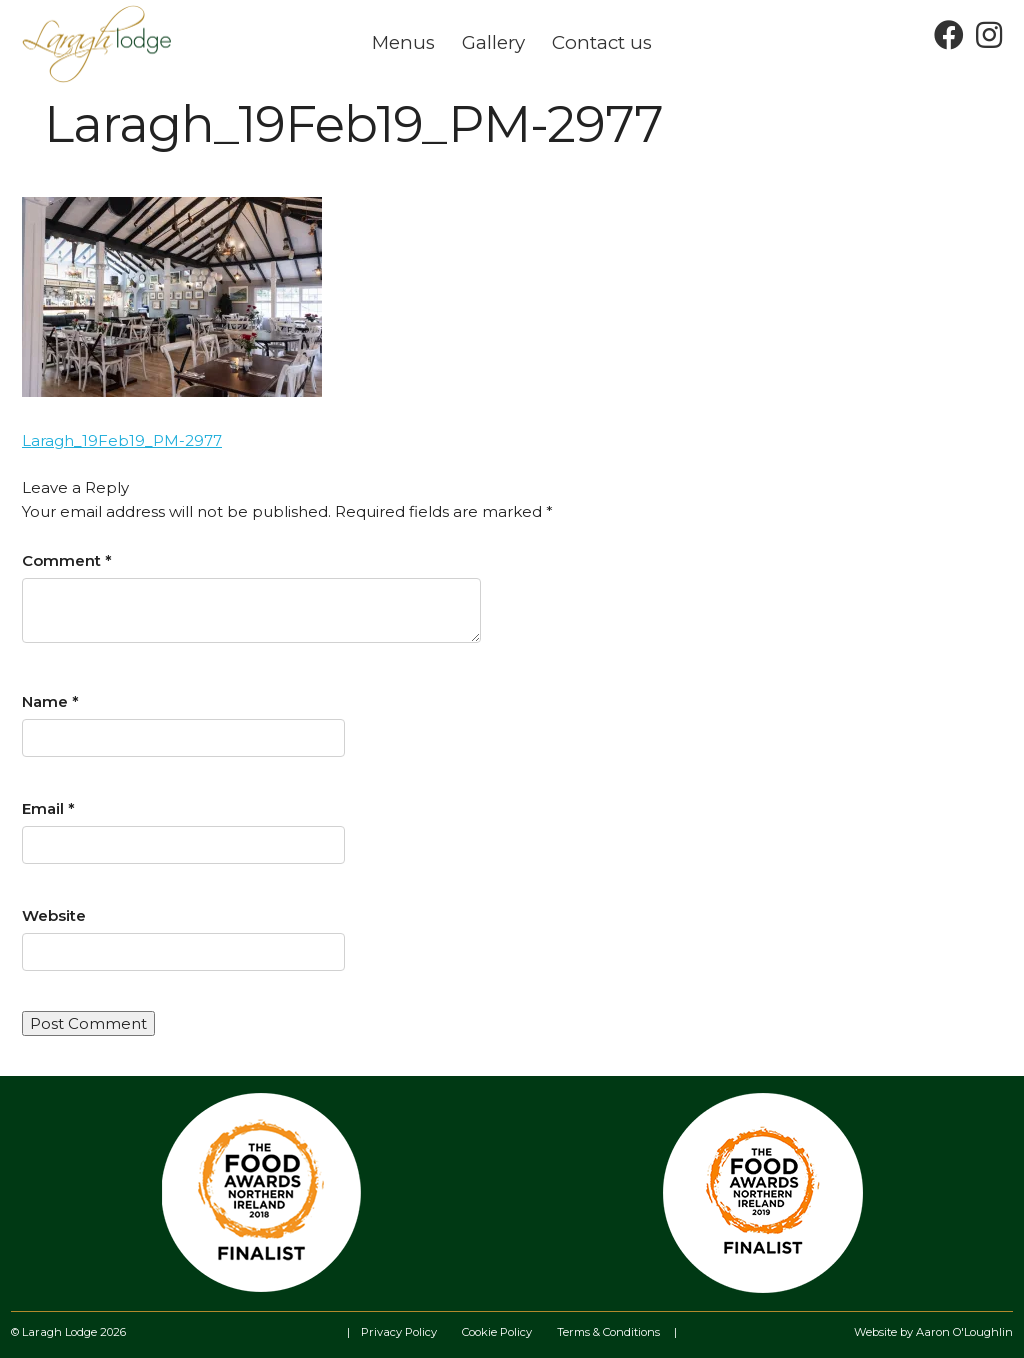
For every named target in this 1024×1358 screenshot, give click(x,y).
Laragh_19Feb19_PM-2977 (122, 440)
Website (54, 915)
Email (48, 808)
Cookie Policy (497, 1332)
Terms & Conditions (608, 1332)
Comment (67, 560)
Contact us (602, 42)
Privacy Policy (399, 1332)
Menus (403, 42)
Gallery (493, 42)
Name (50, 701)
